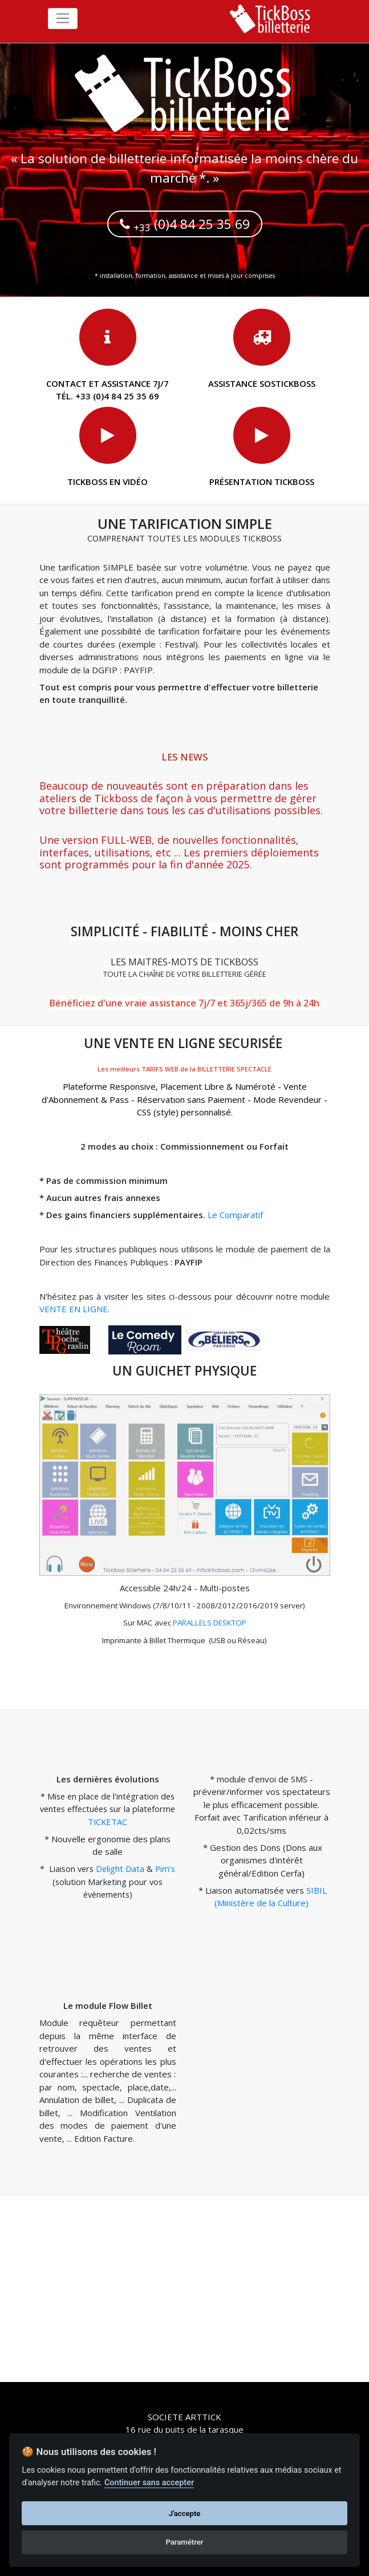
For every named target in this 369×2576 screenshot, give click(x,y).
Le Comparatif (235, 1214)
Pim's (165, 1868)
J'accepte (185, 2513)
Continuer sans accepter (149, 2483)
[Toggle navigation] (63, 19)
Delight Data (120, 1868)
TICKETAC (107, 1821)
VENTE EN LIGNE (73, 1309)
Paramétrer (184, 2542)
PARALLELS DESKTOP (209, 1622)
